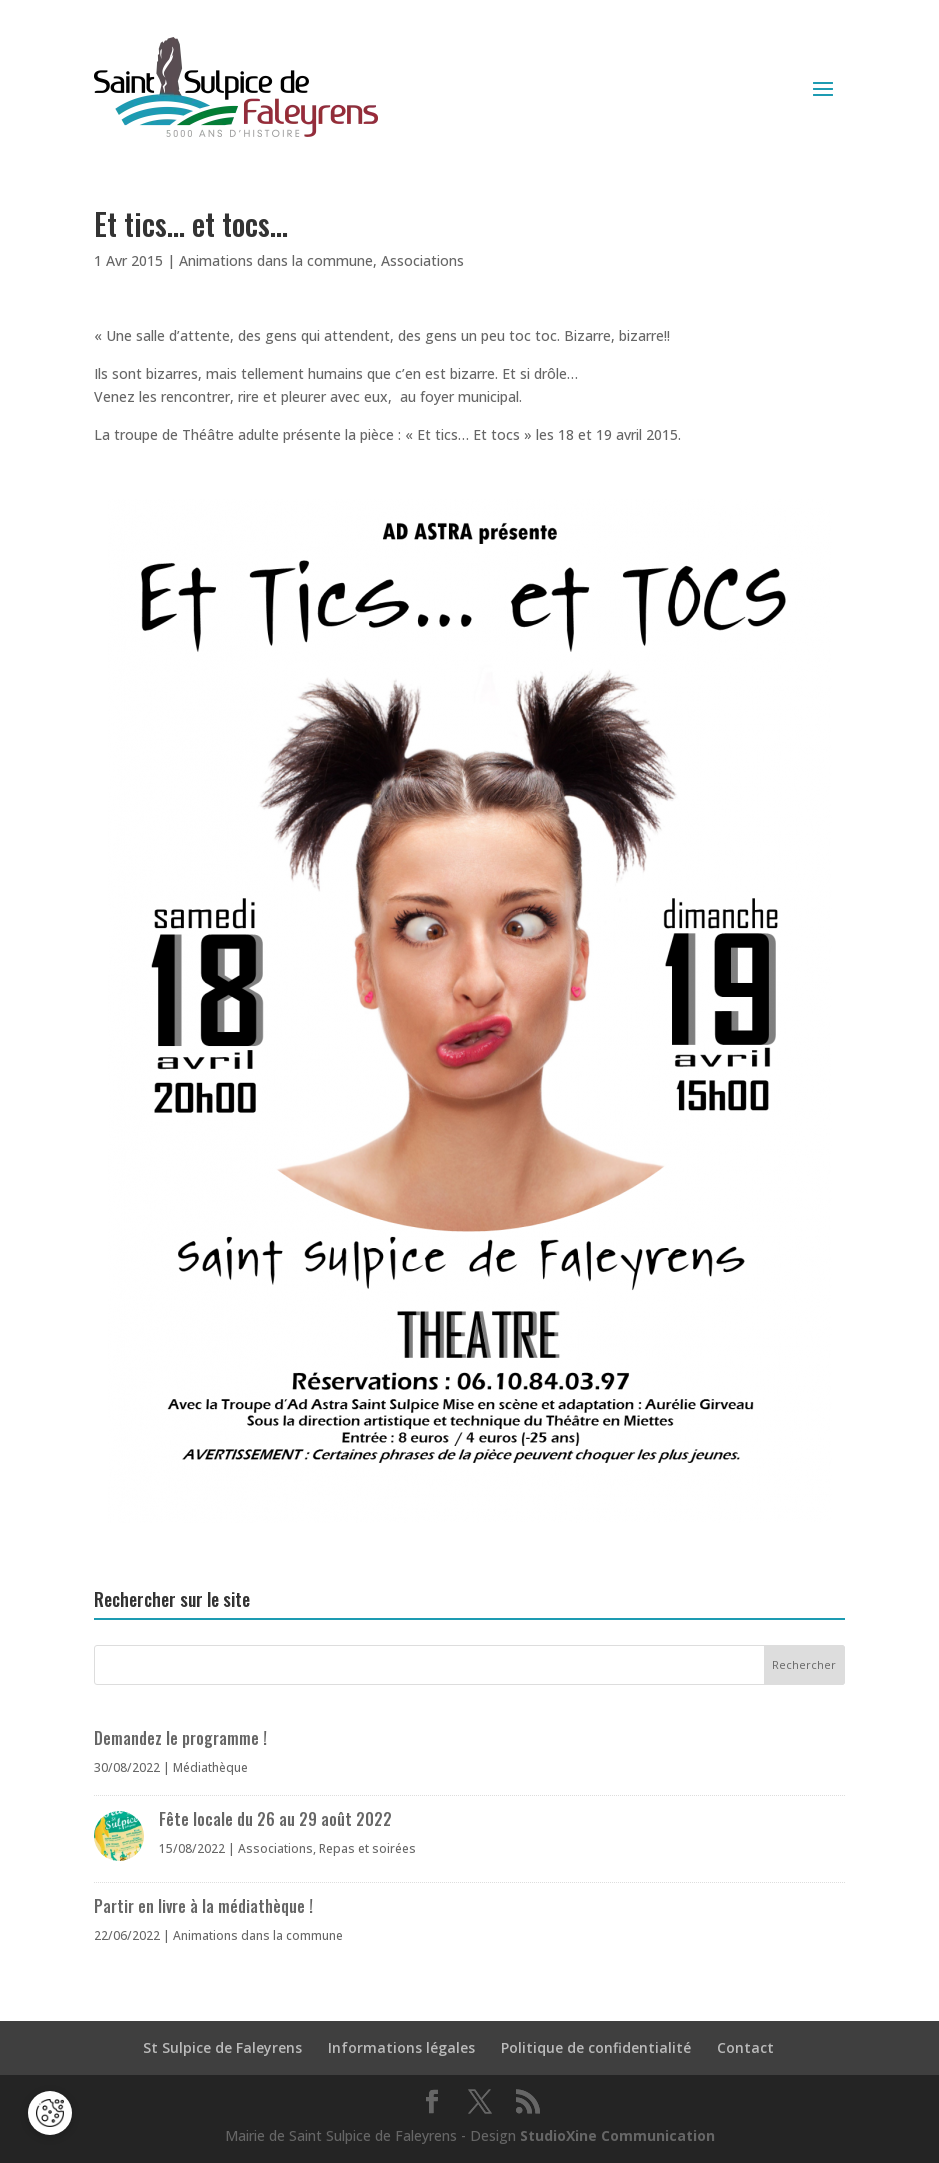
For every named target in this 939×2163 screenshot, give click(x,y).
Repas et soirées (367, 1848)
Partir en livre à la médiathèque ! (203, 1906)
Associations (422, 260)
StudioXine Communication (617, 2135)
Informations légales (401, 2047)
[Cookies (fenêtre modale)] (50, 2114)
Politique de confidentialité (596, 2047)
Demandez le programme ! (180, 1738)
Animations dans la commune (276, 260)
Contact (745, 2047)
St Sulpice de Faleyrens (222, 2047)
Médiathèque (210, 1767)
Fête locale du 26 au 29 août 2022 (275, 1819)
